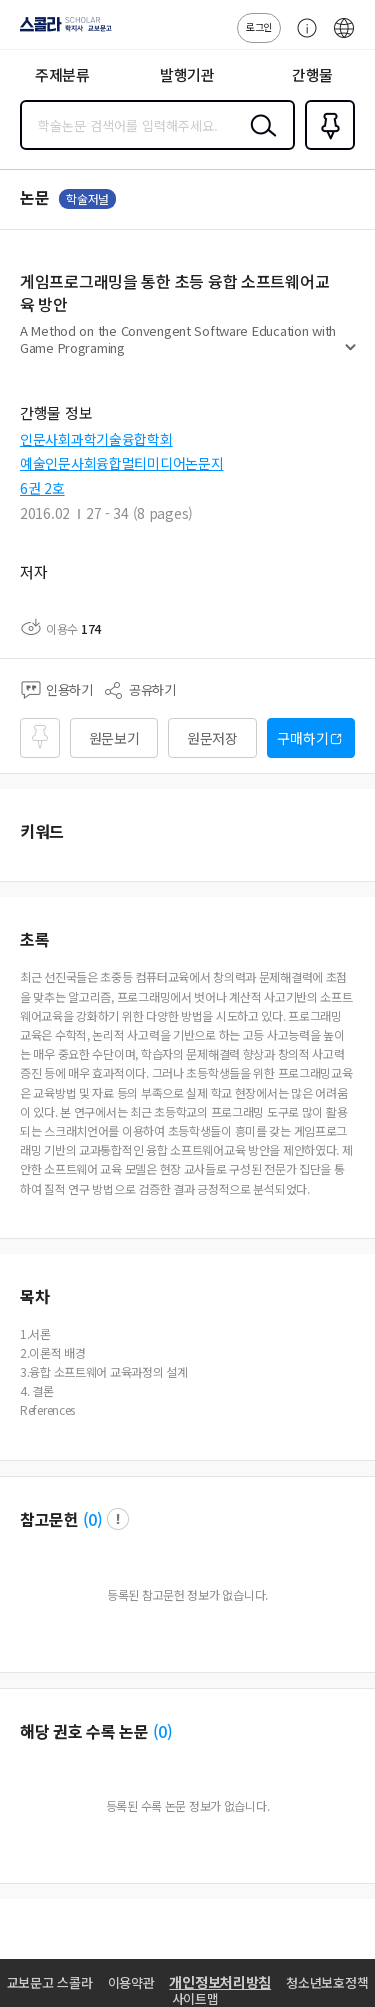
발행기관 (187, 74)
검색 (259, 141)
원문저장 (212, 738)
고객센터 (302, 38)
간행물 (312, 74)
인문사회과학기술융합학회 (96, 439)
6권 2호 (42, 488)
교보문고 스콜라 (50, 1982)
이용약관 (131, 1982)
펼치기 (350, 356)
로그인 (259, 26)
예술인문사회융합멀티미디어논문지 (122, 463)
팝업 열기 (118, 1519)
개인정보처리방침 (220, 1982)
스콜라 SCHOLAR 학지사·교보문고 (60, 31)
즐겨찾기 (326, 148)
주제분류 (62, 74)
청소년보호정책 (327, 1982)
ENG (344, 38)
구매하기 (302, 738)
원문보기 (114, 738)
